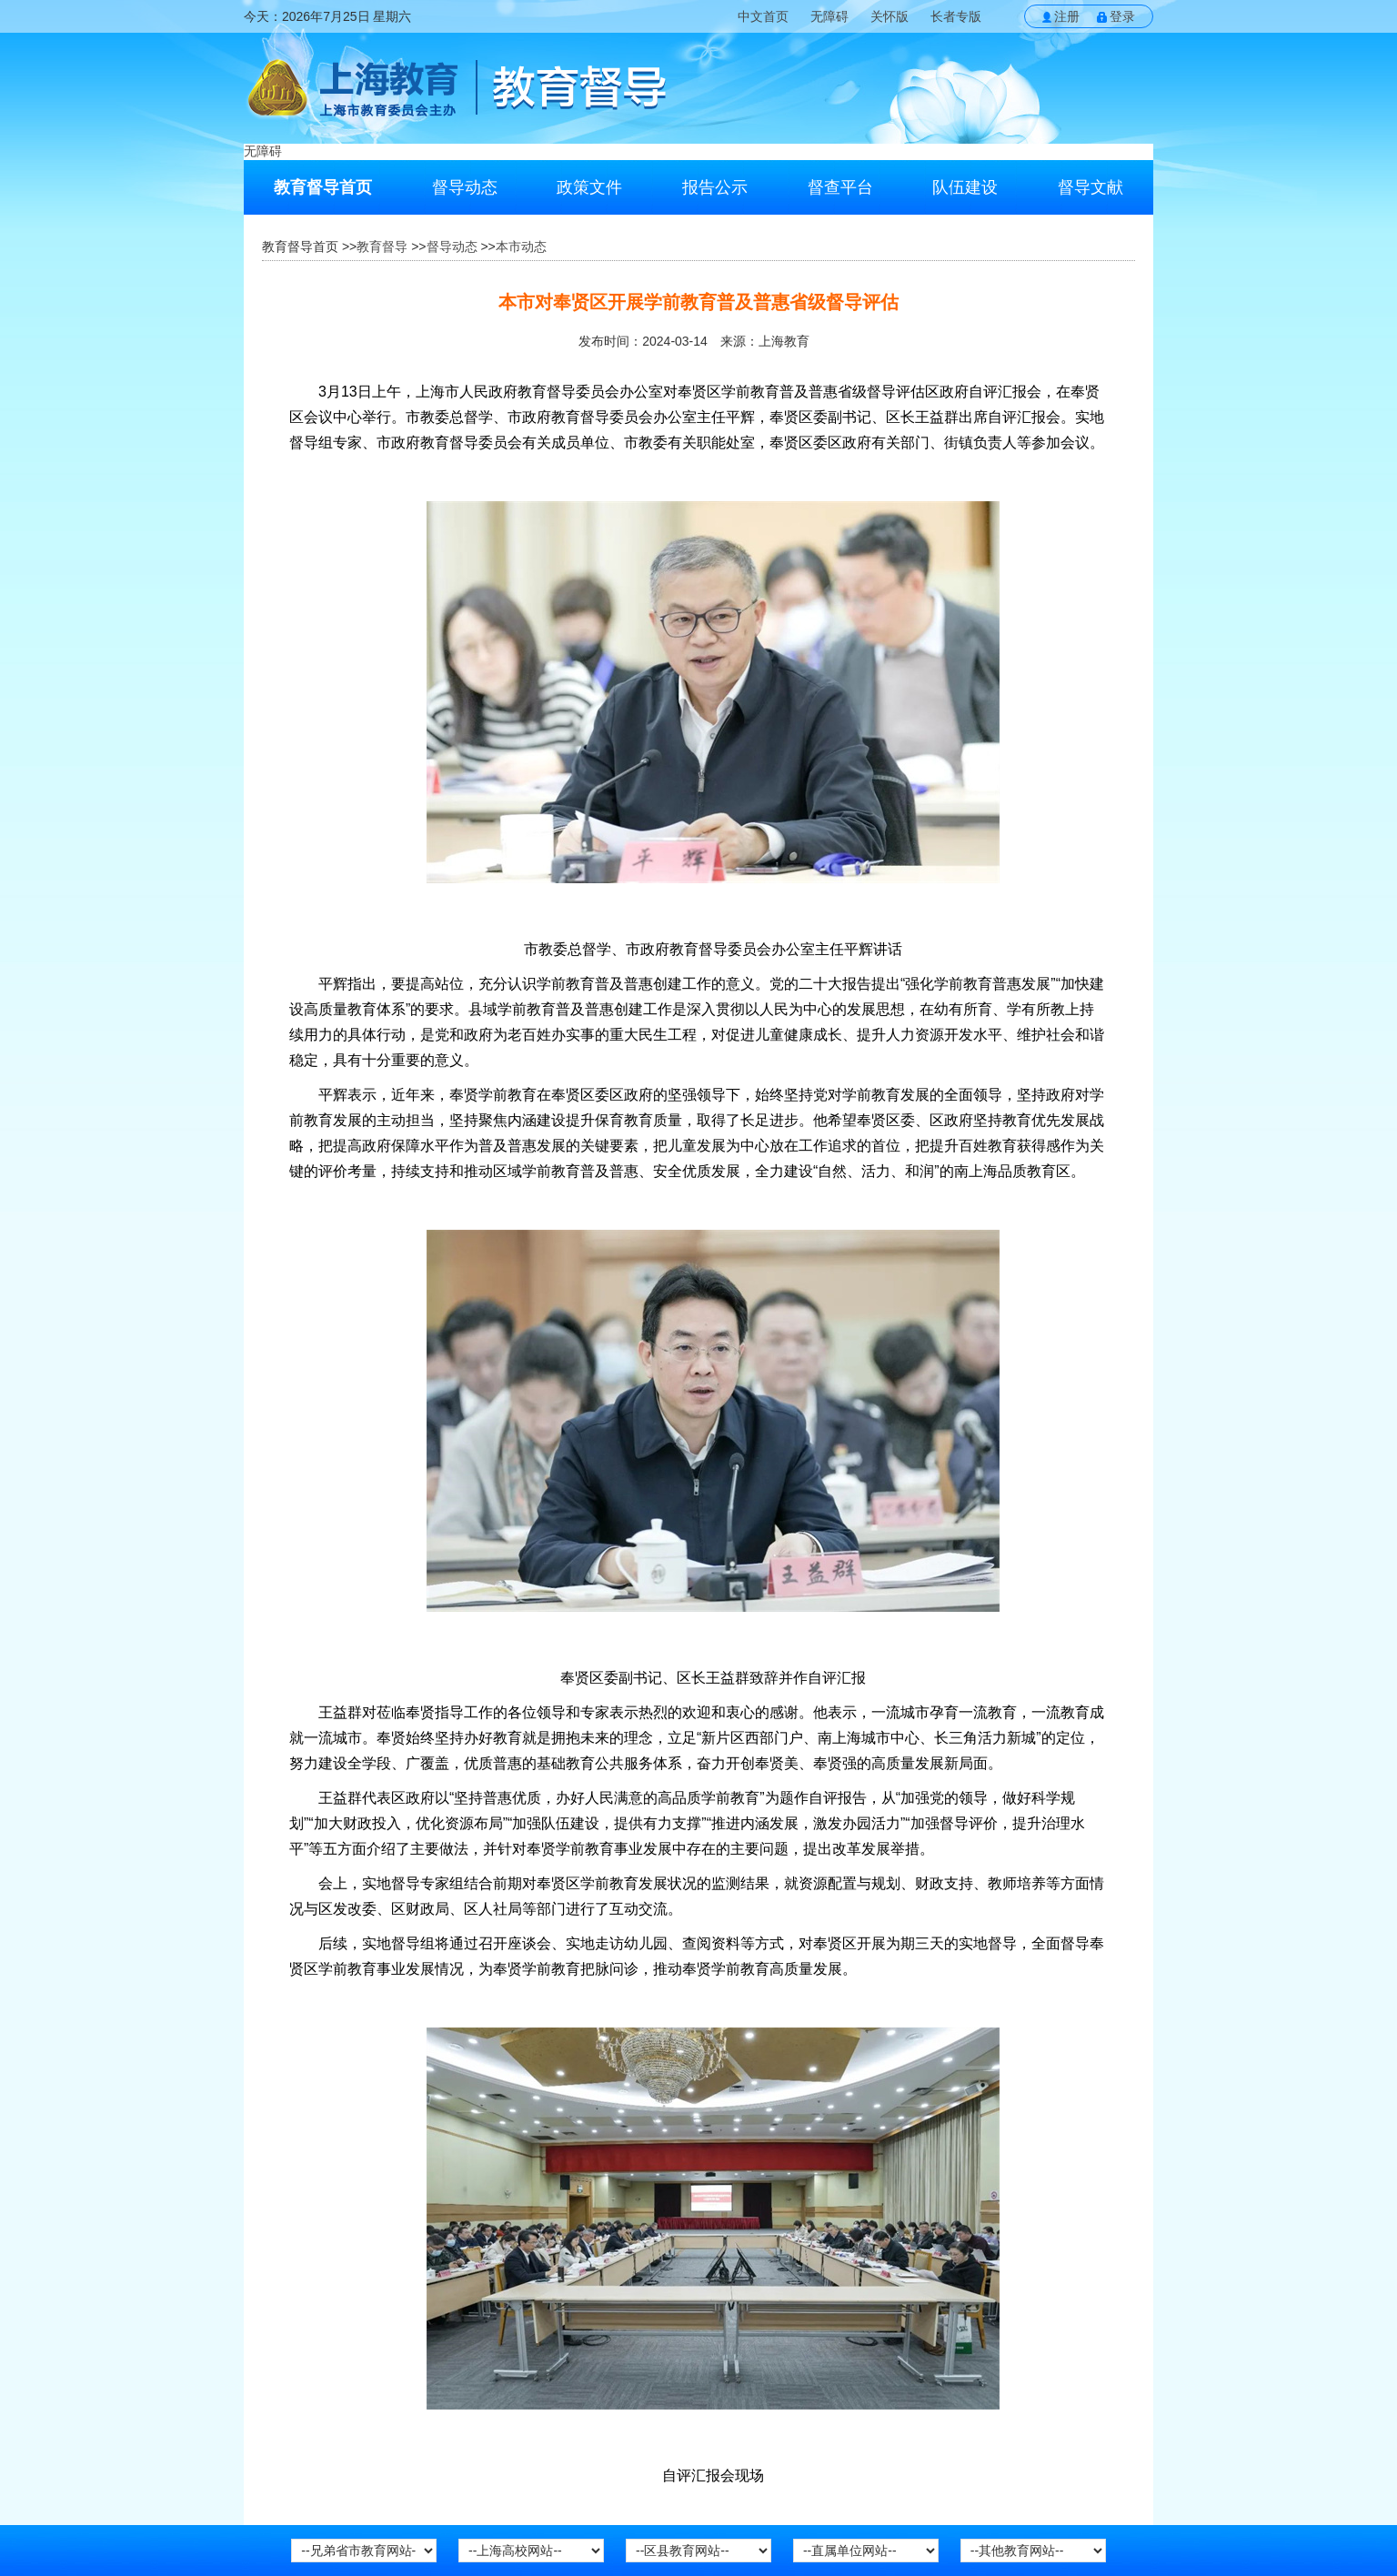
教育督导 (382, 246)
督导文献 (1090, 187)
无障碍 (829, 16)
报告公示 (715, 187)
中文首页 (763, 16)
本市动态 (521, 246)
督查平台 (840, 187)
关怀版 (889, 16)
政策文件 (589, 187)
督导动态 (464, 187)
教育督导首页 (323, 187)
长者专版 (955, 16)
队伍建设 (965, 187)
